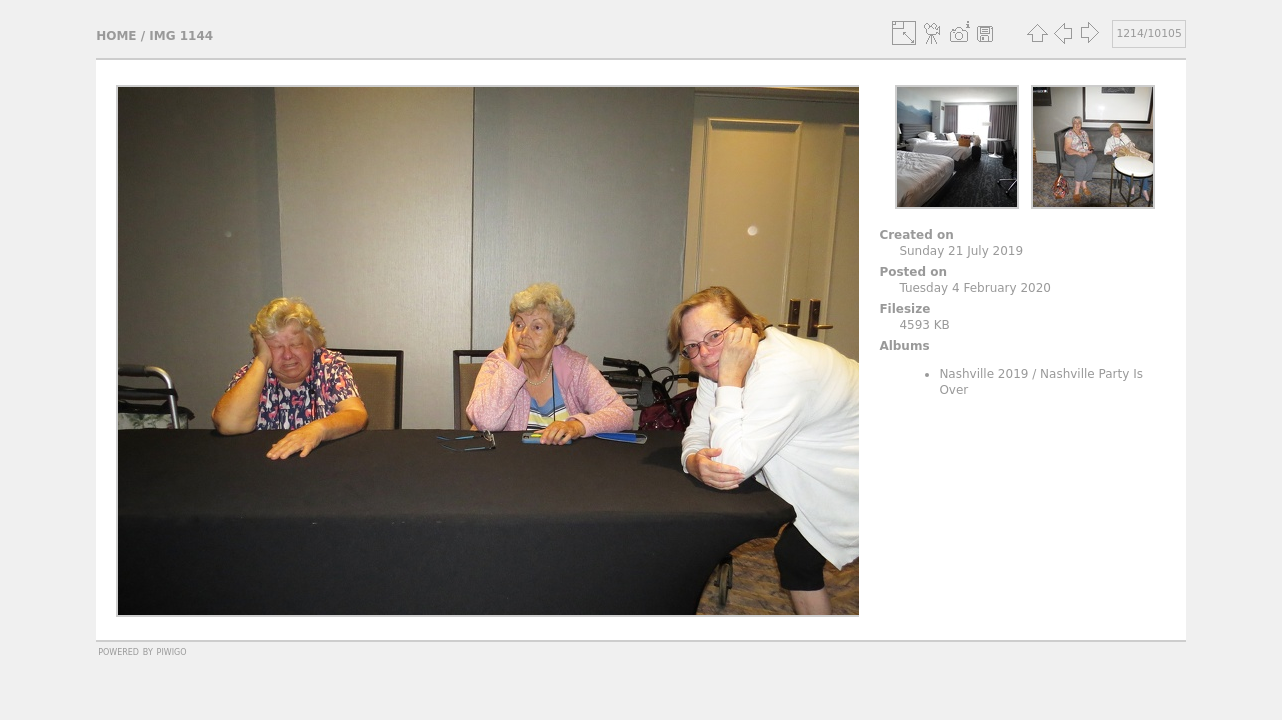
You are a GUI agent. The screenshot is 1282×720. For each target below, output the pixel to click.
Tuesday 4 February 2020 (975, 288)
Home (116, 36)
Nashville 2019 (983, 374)
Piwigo (172, 651)
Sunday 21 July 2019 (961, 251)
